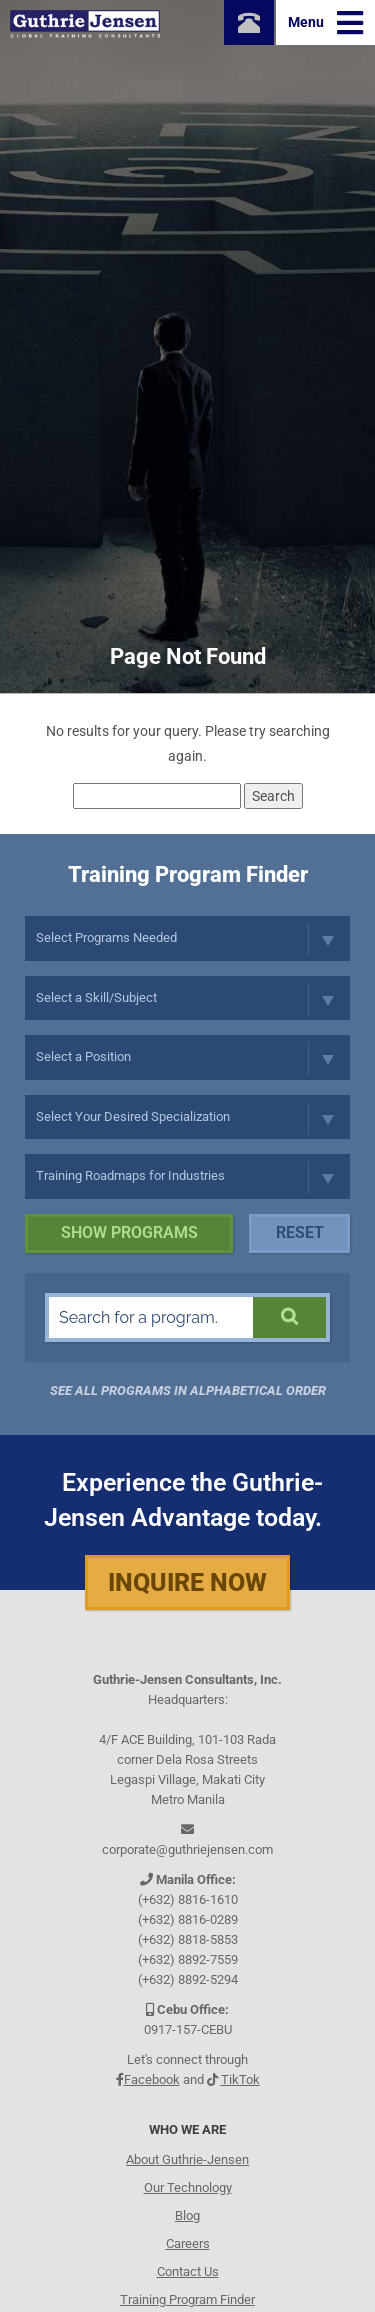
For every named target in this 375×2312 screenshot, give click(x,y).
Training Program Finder (187, 2299)
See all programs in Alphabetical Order (188, 1390)
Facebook (152, 2079)
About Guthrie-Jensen (187, 2159)
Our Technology (188, 2187)
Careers (188, 2243)
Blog (187, 2215)
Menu (325, 23)
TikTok (240, 2079)
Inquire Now (187, 1582)
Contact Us (188, 2271)
